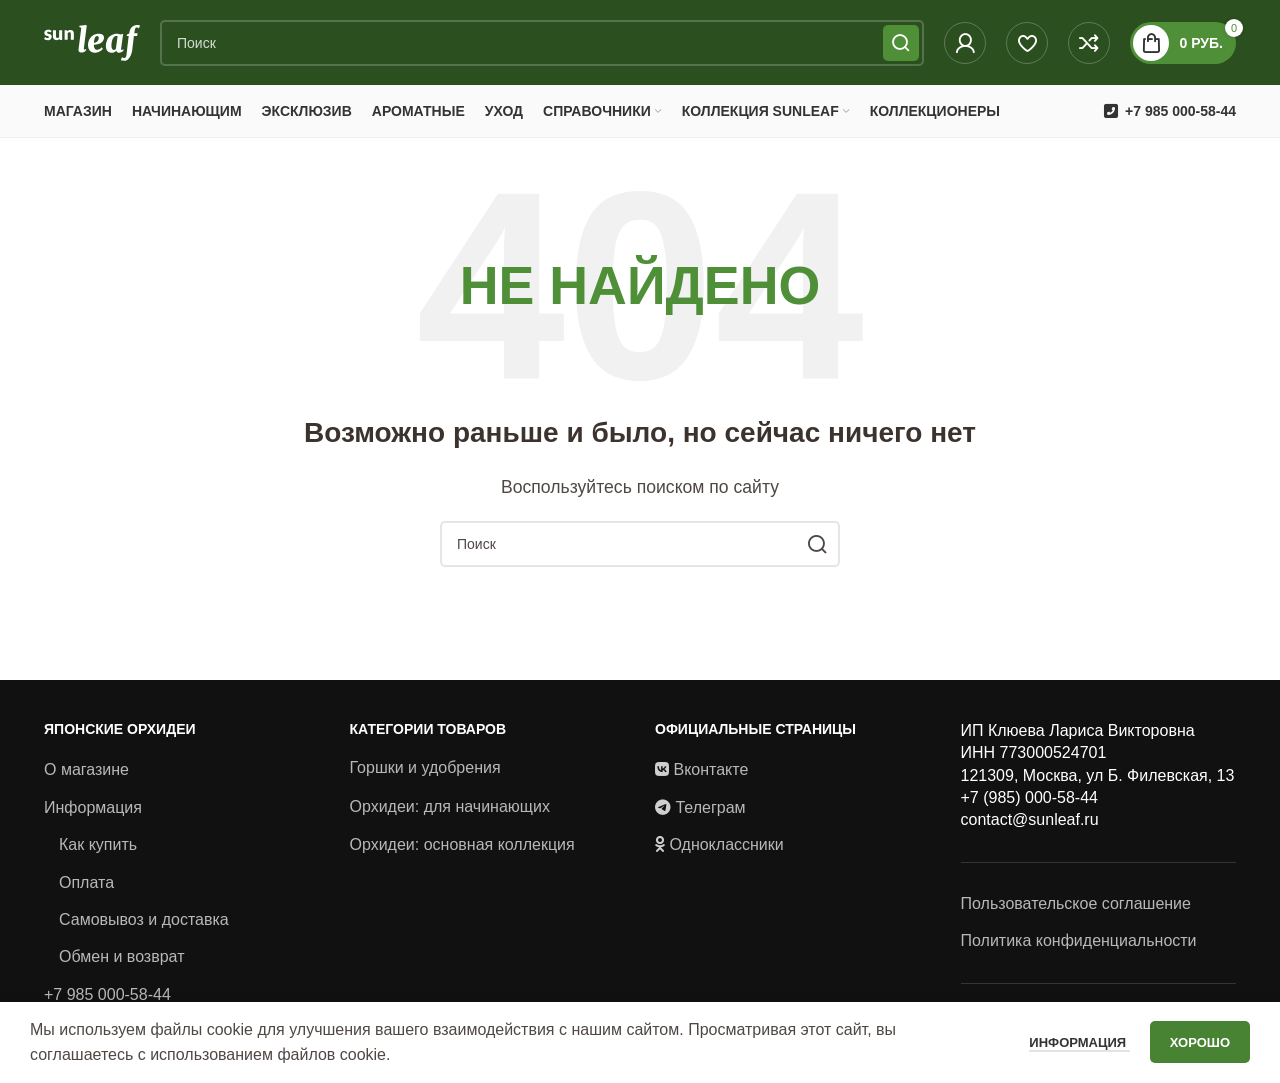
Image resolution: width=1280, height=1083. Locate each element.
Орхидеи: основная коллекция (462, 849)
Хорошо (1200, 1042)
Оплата (86, 886)
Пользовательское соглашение (1076, 907)
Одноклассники (726, 849)
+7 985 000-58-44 (107, 998)
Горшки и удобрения (425, 772)
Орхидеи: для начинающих (450, 810)
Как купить (98, 849)
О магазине (86, 774)
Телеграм (710, 811)
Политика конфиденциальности (1079, 945)
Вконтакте (710, 774)
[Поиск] (542, 45)
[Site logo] (92, 43)
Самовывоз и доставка (144, 924)
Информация (93, 811)
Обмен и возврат (121, 961)
